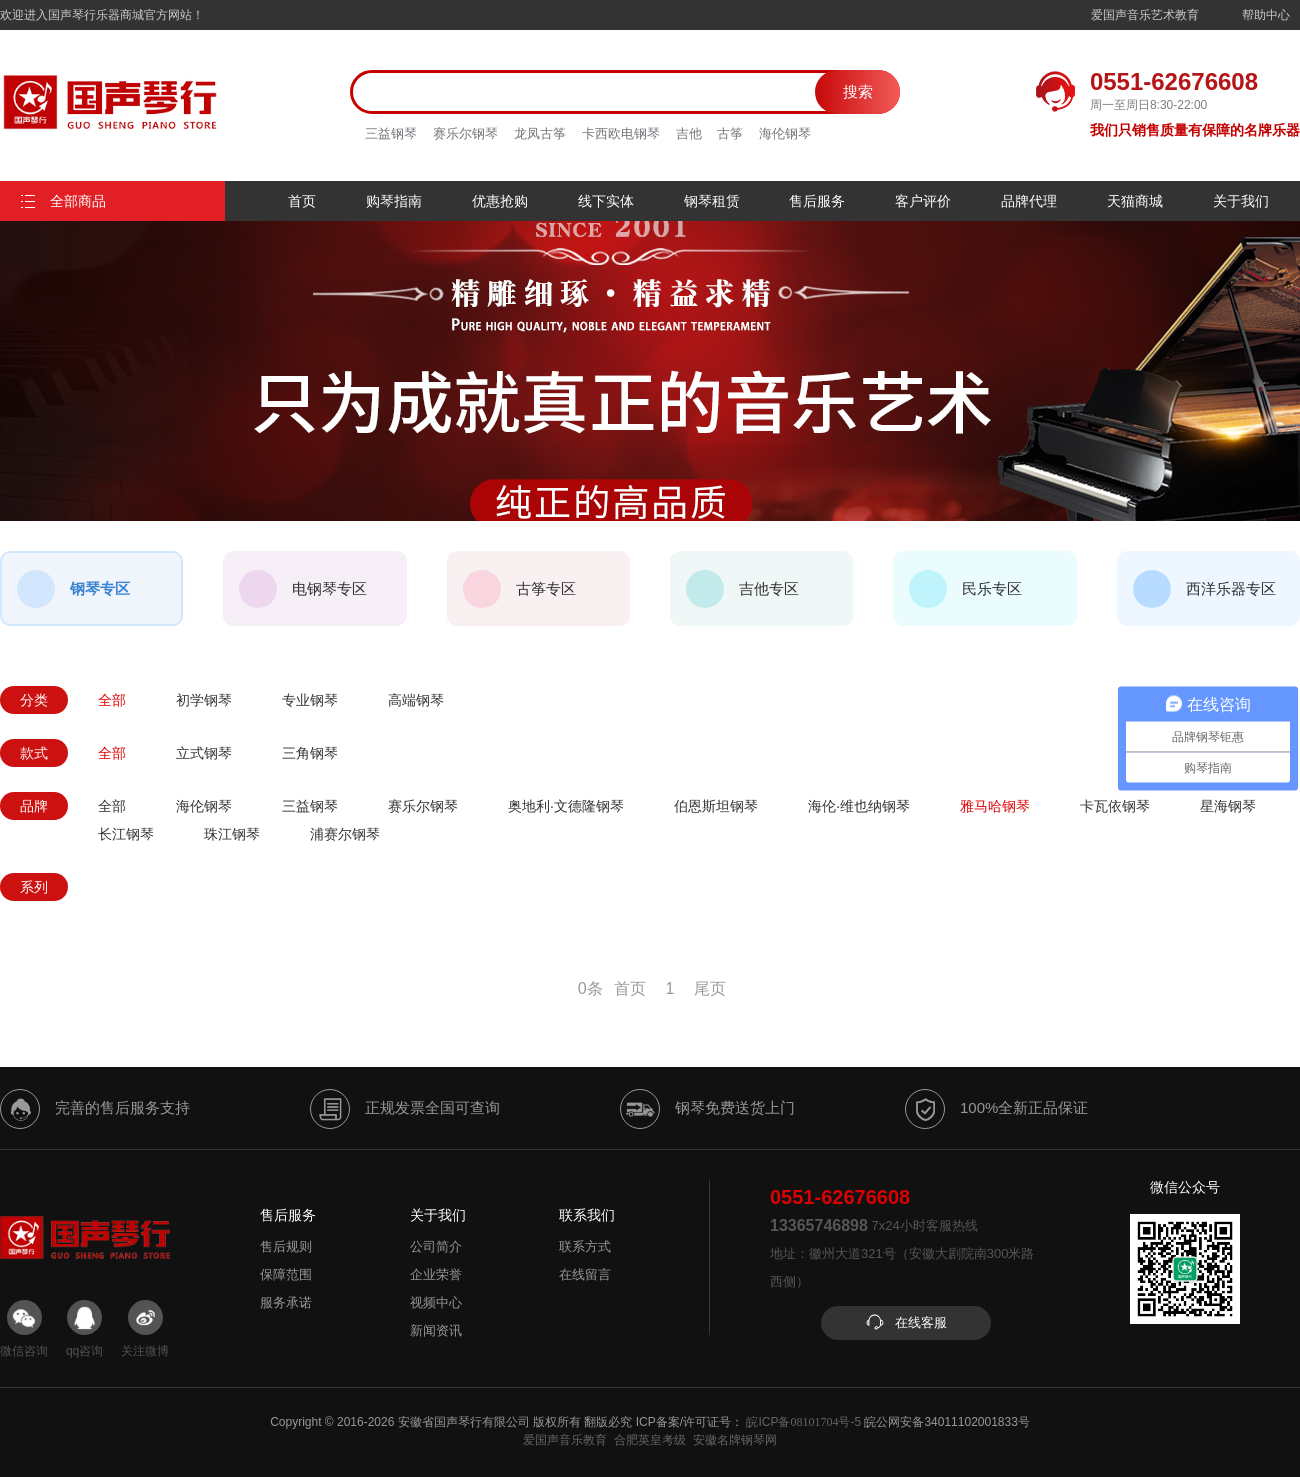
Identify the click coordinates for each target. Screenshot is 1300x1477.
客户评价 (923, 201)
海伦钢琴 (785, 133)
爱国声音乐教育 (565, 1440)
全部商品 (63, 201)
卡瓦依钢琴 (1115, 806)
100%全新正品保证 (996, 1109)
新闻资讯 (436, 1330)
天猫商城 (1135, 201)
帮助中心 (1266, 15)
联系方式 (585, 1246)
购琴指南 (394, 201)
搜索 (858, 91)
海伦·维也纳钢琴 (859, 806)
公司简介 (436, 1246)
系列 (34, 887)
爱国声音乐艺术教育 (1145, 15)
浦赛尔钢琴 (345, 834)
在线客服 (906, 1323)
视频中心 (436, 1302)
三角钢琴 (310, 753)
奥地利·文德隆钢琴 (566, 806)
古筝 (730, 133)
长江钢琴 (126, 834)
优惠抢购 (500, 201)
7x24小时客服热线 (874, 1225)
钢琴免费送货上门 (707, 1109)
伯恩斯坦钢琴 (716, 806)
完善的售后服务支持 (95, 1109)
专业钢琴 (310, 700)
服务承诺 (286, 1302)
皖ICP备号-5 (803, 1422)
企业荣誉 (436, 1274)
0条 (590, 988)
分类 (34, 700)
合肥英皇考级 (650, 1440)
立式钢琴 (204, 753)
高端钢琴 (416, 700)
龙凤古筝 (540, 133)
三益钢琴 (391, 133)
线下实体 (606, 201)
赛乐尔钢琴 (465, 133)
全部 (112, 700)
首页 (302, 201)
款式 (34, 753)
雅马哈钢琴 (995, 806)
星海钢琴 (1228, 806)
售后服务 (817, 201)
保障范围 (286, 1274)
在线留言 (585, 1274)
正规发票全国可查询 (405, 1109)
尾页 (710, 988)
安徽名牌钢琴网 (735, 1440)
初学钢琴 (204, 700)
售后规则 (286, 1246)
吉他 (689, 133)
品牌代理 (1029, 201)
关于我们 (1241, 201)
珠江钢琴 (232, 834)
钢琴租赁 (712, 201)
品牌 (34, 806)
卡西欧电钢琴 (621, 133)
